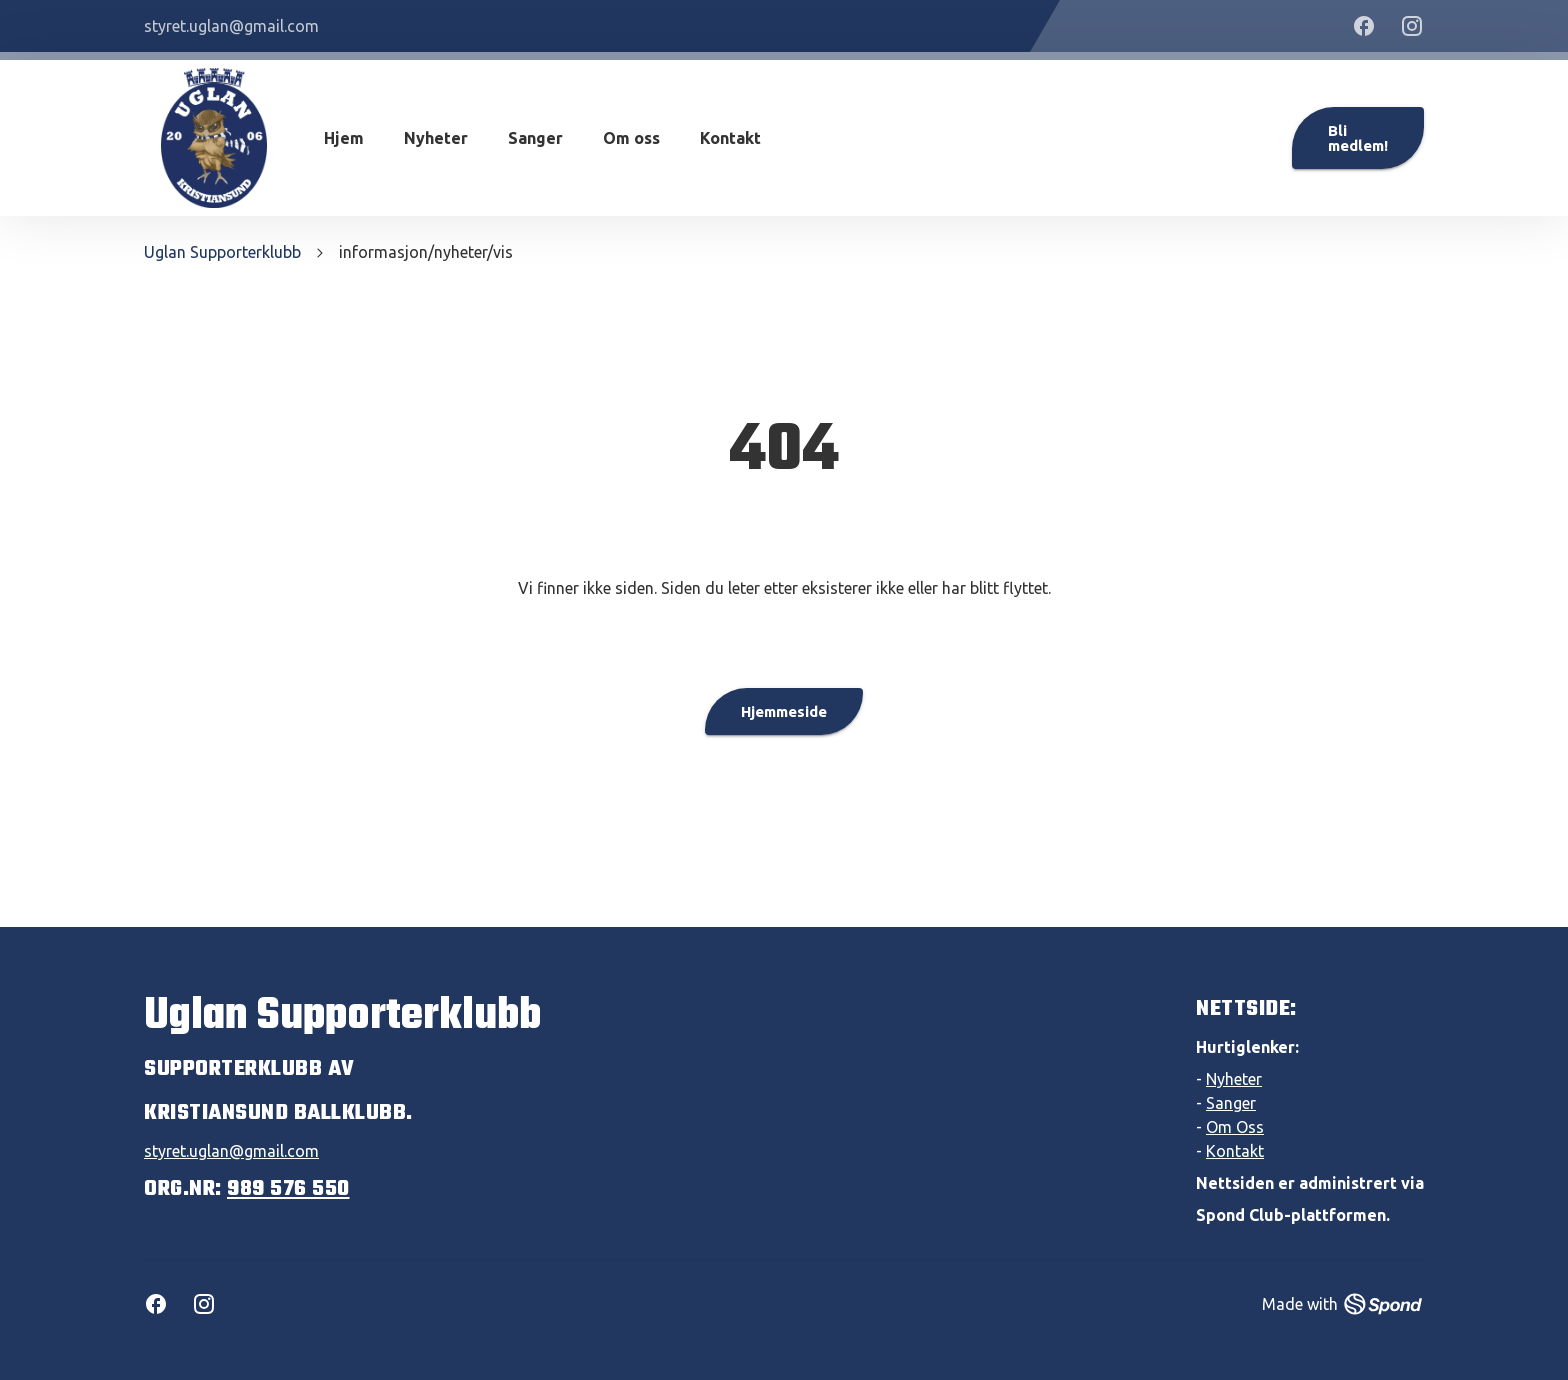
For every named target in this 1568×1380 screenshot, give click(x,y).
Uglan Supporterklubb (222, 252)
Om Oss (1235, 1127)
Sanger (535, 138)
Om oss (631, 138)
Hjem (344, 138)
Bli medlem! (1358, 138)
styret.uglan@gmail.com (231, 1151)
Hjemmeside (784, 711)
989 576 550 (288, 1189)
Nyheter (436, 138)
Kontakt (730, 138)
